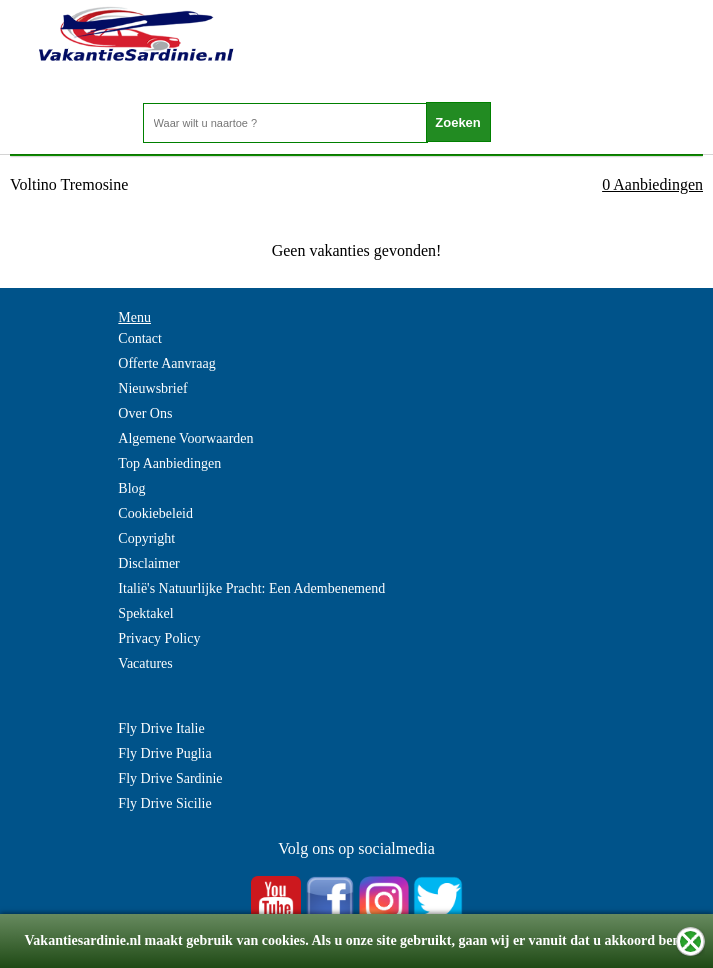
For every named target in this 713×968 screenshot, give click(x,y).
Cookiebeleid (155, 513)
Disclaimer (148, 563)
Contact (140, 338)
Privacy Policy (159, 638)
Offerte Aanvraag (166, 363)
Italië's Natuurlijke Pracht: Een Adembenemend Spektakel (251, 601)
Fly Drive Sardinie (170, 778)
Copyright (146, 538)
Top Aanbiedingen (169, 463)
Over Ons (145, 413)
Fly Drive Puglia (164, 753)
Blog (131, 488)
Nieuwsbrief (152, 388)
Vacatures (145, 663)
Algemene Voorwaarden (185, 438)
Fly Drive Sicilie (164, 803)
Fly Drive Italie (161, 728)
